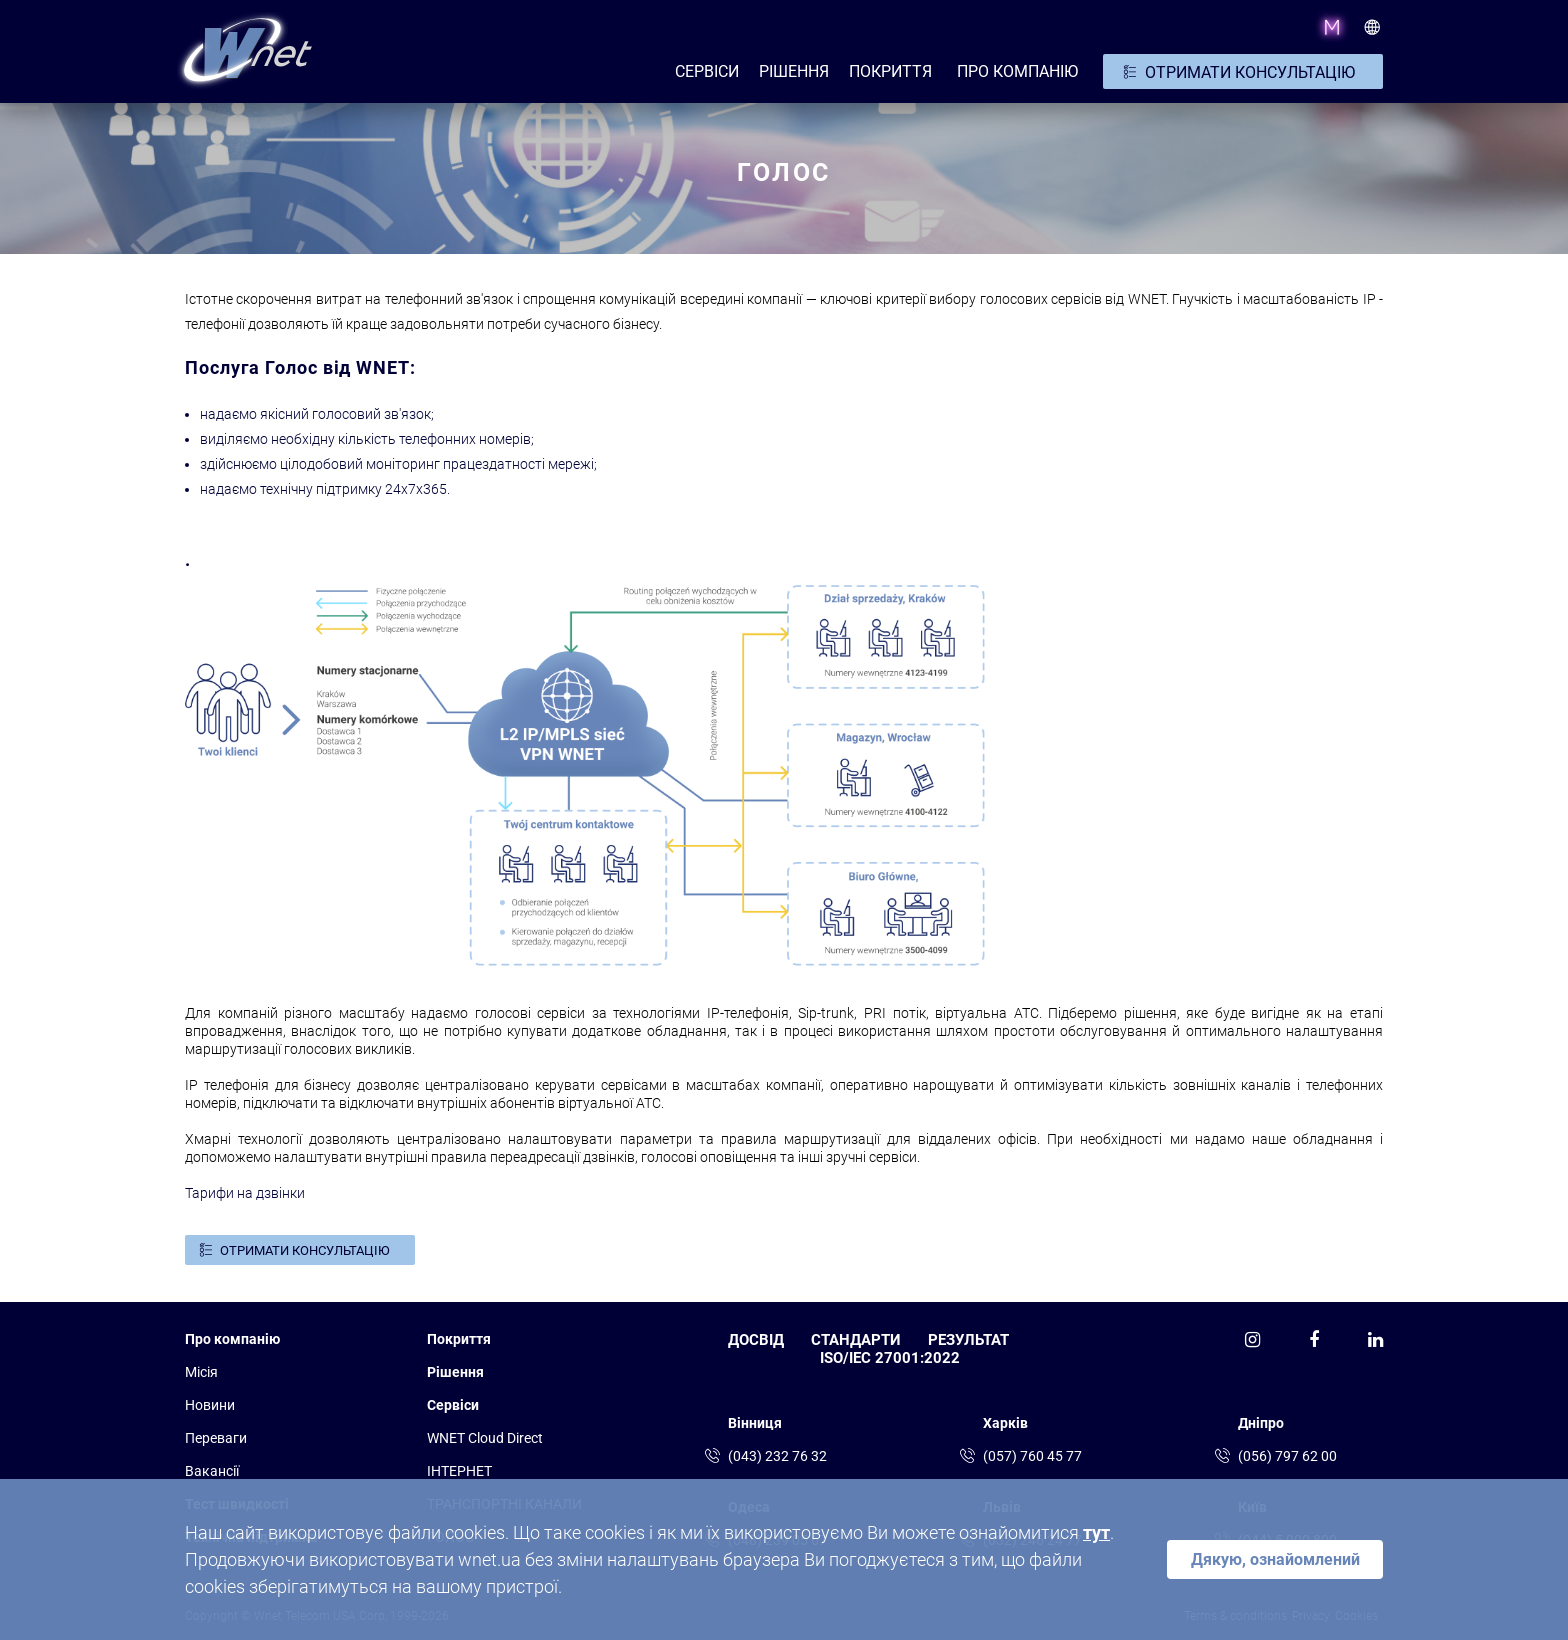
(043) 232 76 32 (777, 1456)
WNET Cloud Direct (485, 1438)
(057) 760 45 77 (1032, 1456)
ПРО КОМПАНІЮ (1017, 71)
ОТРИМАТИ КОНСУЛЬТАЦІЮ (1250, 72)
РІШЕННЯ (794, 71)
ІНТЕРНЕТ (459, 1471)
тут (1096, 1532)
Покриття (890, 71)
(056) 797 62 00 (1287, 1456)
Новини (210, 1405)
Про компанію (232, 1339)
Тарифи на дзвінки (245, 1193)
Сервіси (453, 1405)
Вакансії (212, 1471)
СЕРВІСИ (707, 71)
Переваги (216, 1438)
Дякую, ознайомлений (1275, 1559)
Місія (201, 1372)
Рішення (455, 1372)
